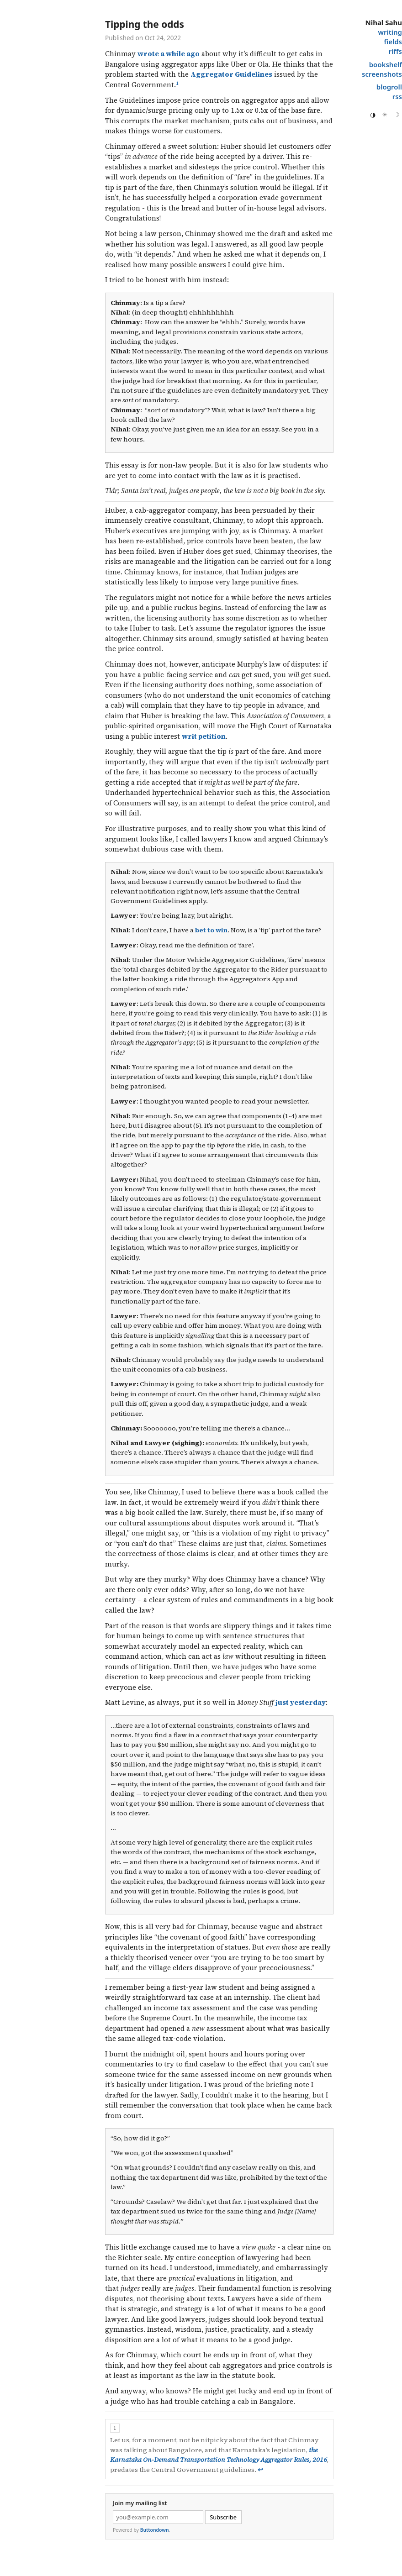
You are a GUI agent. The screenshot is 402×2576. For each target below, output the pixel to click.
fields (393, 41)
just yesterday (300, 1702)
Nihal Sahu (383, 22)
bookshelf (385, 64)
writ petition (204, 736)
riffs (395, 51)
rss (397, 96)
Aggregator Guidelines (231, 74)
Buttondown (154, 2530)
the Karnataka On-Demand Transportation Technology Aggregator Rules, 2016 (218, 2455)
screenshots (382, 74)
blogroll (389, 86)
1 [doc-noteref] (177, 83)
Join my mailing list (140, 2503)
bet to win (211, 930)
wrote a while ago (169, 53)
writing (390, 32)
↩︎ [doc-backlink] (260, 2469)
